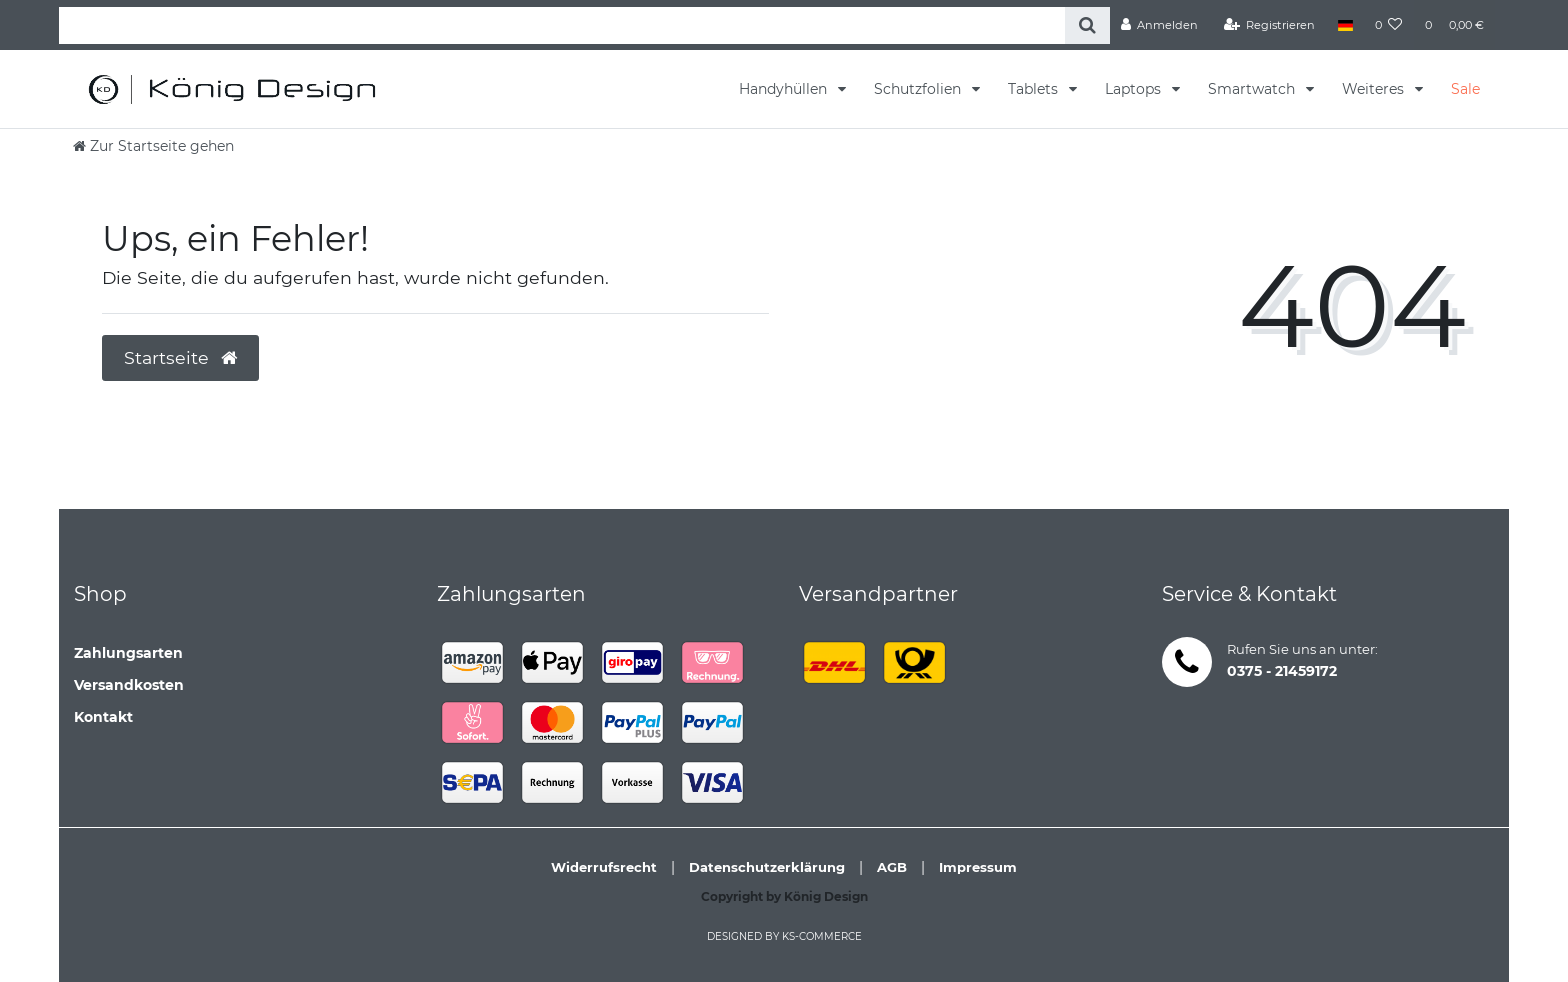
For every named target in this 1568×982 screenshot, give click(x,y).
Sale (1465, 89)
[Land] (1344, 25)
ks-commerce (822, 936)
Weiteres (1375, 89)
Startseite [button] (180, 357)
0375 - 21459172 (1282, 671)
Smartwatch (1253, 89)
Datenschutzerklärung (767, 867)
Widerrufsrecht (604, 867)
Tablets (1035, 89)
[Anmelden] (1160, 25)
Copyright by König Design (784, 896)
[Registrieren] (1270, 25)
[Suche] (1087, 25)
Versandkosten (129, 685)
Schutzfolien (919, 89)
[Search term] (562, 25)
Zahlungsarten (128, 653)
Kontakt (103, 717)
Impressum (978, 867)
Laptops (1135, 89)
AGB (892, 867)
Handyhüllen (785, 89)
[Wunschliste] (1389, 25)
